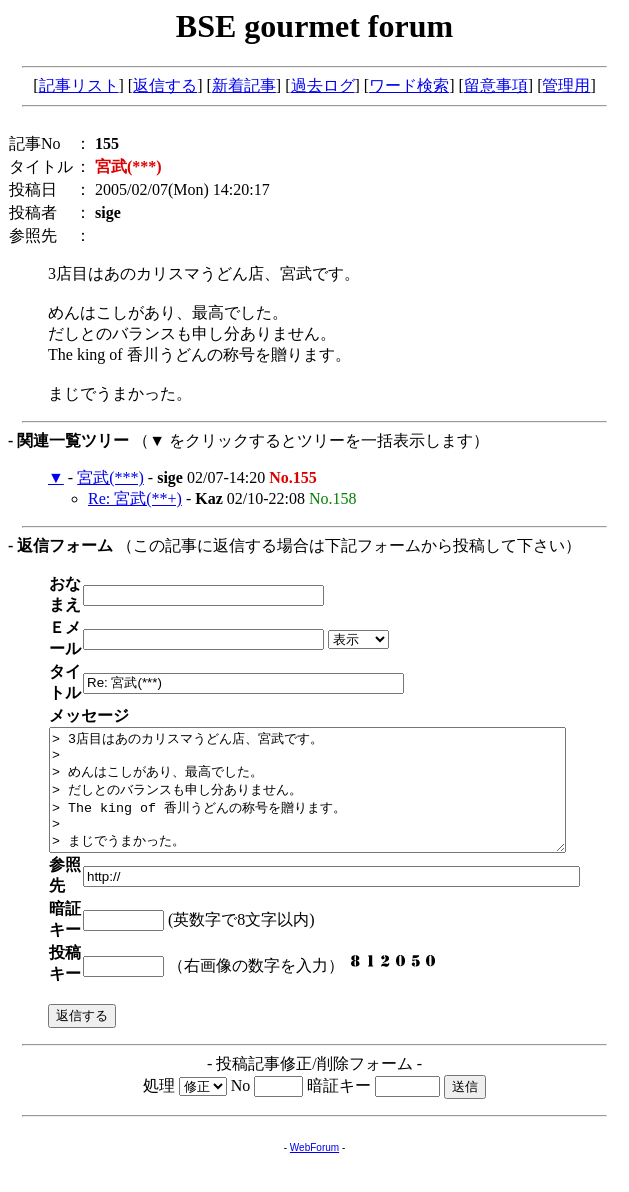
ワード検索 (409, 85)
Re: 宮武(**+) (135, 498)
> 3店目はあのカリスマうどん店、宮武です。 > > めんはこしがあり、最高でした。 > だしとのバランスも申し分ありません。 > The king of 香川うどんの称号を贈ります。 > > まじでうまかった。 (338, 739)
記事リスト (79, 85)
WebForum (314, 1050)
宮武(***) (110, 477)
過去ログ (323, 85)
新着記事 (244, 85)
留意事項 (496, 85)
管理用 (566, 85)
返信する (165, 85)
